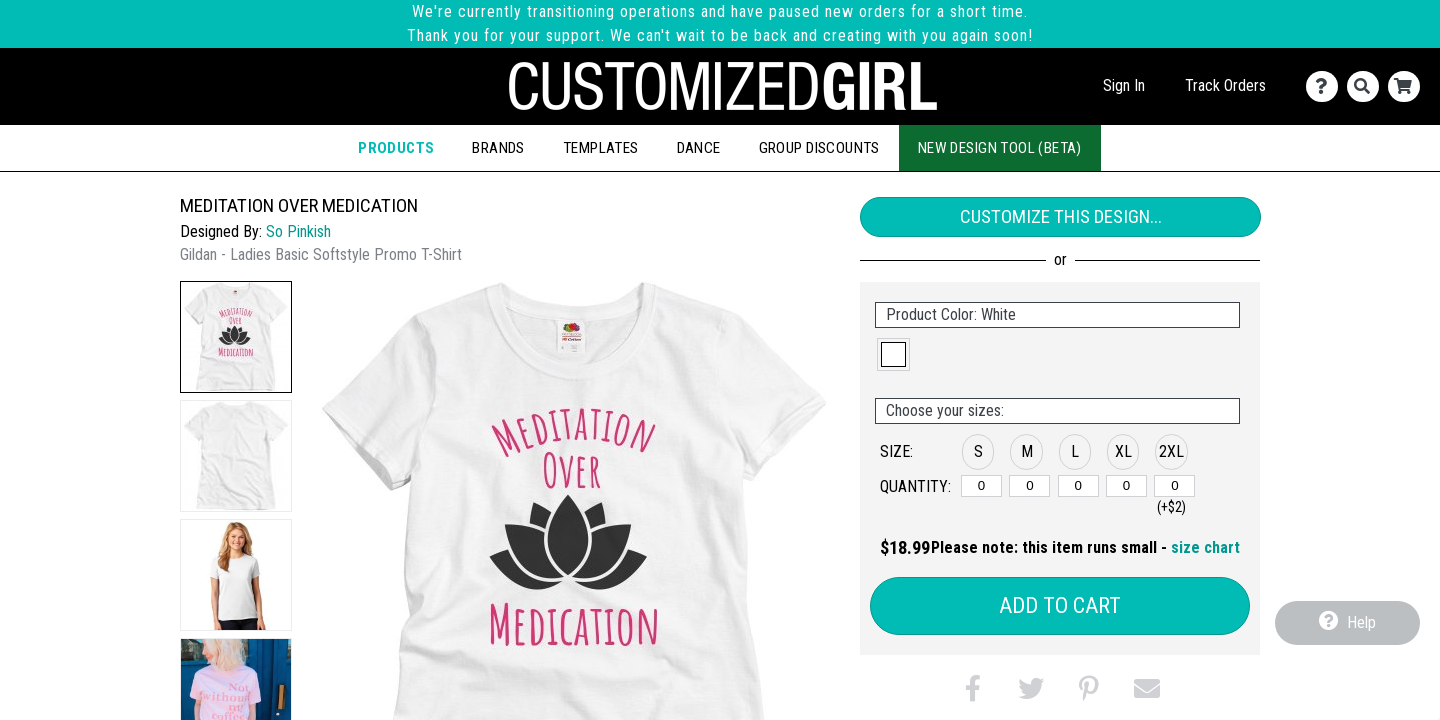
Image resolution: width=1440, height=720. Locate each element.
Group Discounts (819, 148)
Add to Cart (1060, 605)
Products (396, 148)
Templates (601, 148)
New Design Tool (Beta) (1000, 148)
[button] (236, 337)
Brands (498, 148)
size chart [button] (1205, 547)
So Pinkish (298, 231)
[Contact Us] (1326, 86)
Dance (699, 148)
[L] (1078, 486)
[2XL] (1174, 486)
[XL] (1126, 486)
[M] (1029, 486)
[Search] (1367, 86)
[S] (981, 486)
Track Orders (1225, 85)
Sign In (1124, 85)
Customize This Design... (1061, 216)
